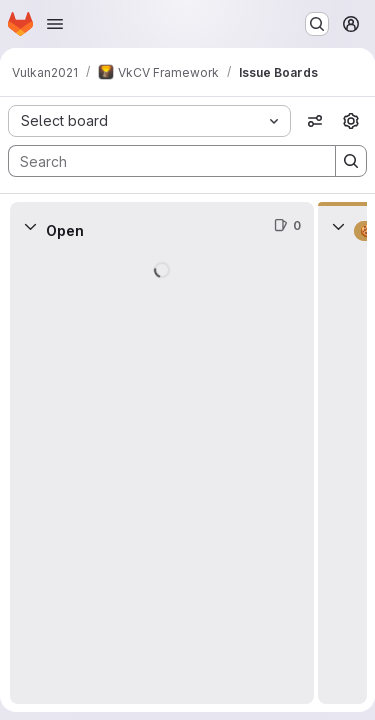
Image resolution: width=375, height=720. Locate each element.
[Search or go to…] (317, 24)
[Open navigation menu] (55, 24)
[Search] (162, 161)
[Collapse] (30, 226)
